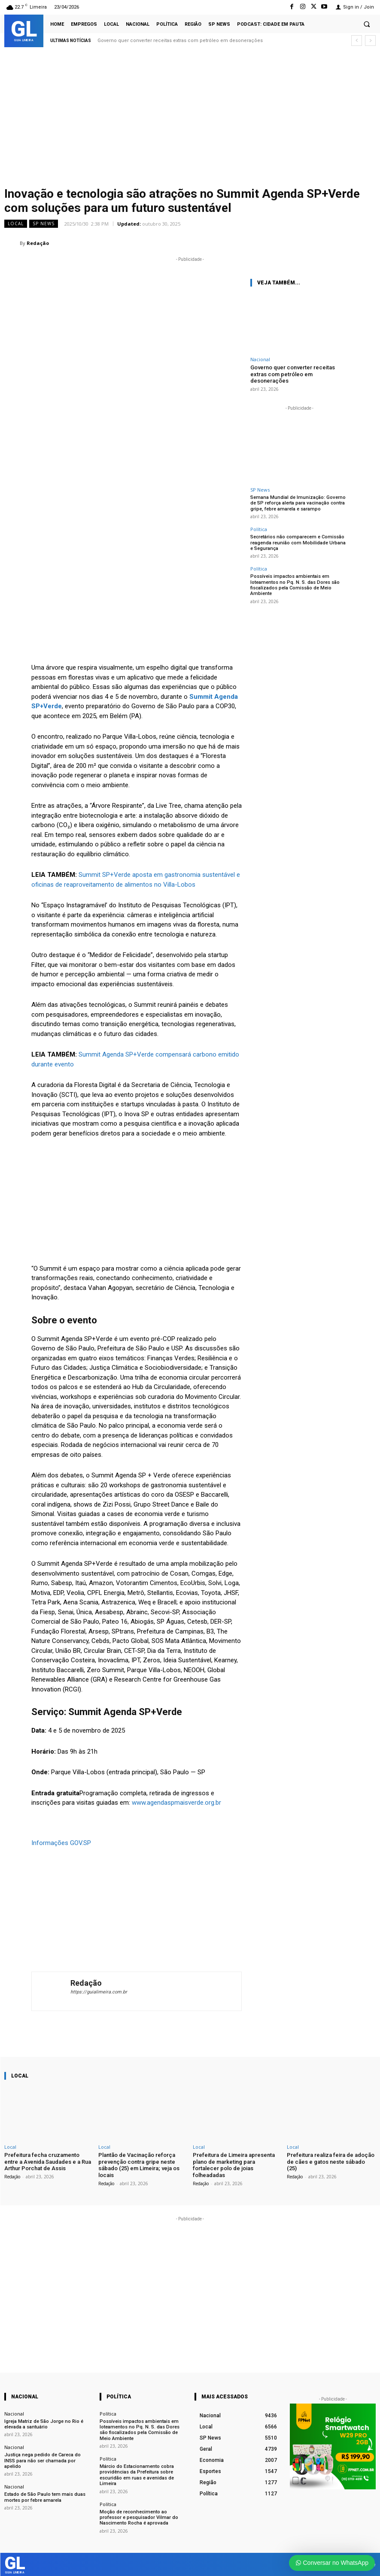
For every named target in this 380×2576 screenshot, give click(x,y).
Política (258, 528)
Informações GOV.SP (61, 1843)
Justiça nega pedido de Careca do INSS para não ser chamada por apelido (42, 2460)
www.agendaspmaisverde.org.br (176, 1802)
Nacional (260, 359)
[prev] (356, 40)
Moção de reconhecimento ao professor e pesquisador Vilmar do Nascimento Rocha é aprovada (138, 2516)
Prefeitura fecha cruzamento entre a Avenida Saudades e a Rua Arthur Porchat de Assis (47, 2161)
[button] (367, 24)
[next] (370, 40)
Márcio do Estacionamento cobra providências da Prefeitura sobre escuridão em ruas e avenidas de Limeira (136, 2474)
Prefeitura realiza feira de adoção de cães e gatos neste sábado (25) (330, 2161)
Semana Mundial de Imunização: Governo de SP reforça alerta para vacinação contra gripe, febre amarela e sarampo (297, 503)
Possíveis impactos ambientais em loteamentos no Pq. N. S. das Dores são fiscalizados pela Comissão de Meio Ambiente (294, 584)
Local (15, 224)
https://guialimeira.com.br (98, 1992)
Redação (38, 243)
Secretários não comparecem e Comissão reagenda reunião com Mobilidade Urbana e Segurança (299, 542)
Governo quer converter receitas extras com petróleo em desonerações (180, 40)
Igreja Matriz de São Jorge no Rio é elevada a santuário (43, 2423)
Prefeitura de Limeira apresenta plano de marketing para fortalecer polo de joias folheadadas (234, 2165)
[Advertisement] (190, 119)
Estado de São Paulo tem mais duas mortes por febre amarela (44, 2496)
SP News (43, 224)
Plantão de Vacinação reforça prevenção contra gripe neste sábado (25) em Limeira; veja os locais (138, 2165)
